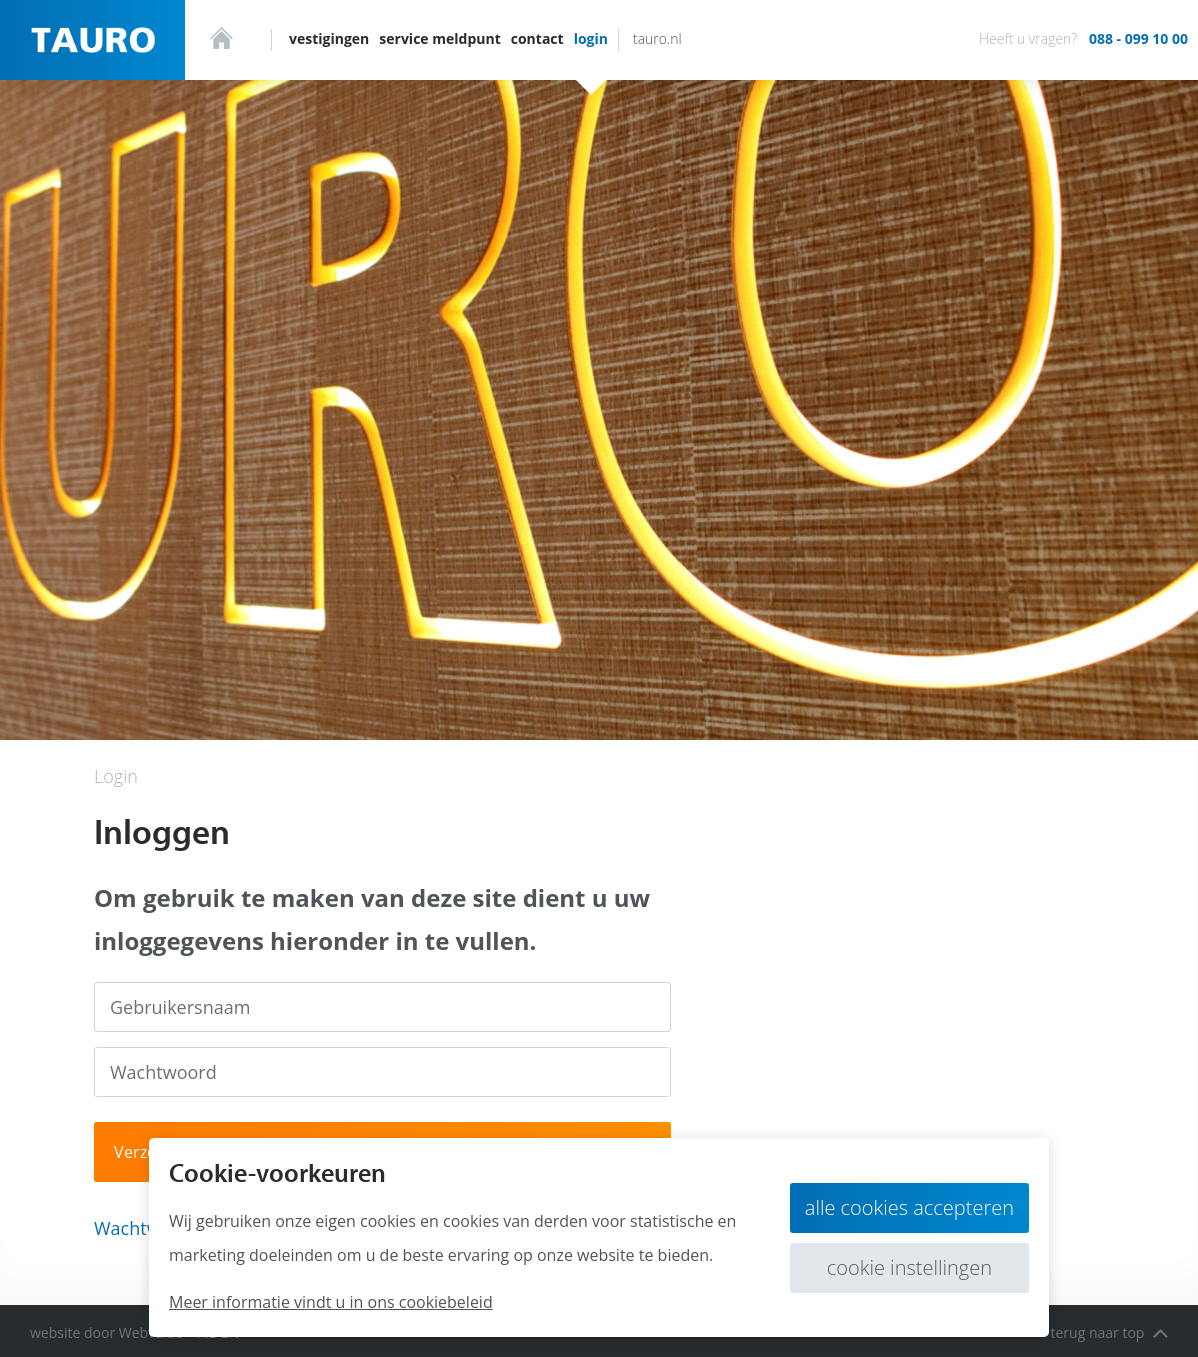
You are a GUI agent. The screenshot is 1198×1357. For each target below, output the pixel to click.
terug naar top (1109, 1332)
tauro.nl (657, 38)
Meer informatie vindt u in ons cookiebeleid (331, 1302)
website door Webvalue (106, 1332)
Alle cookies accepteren (909, 1207)
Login (591, 38)
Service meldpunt (439, 38)
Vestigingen (329, 38)
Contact (537, 38)
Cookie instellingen (909, 1267)
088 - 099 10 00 (1138, 38)
